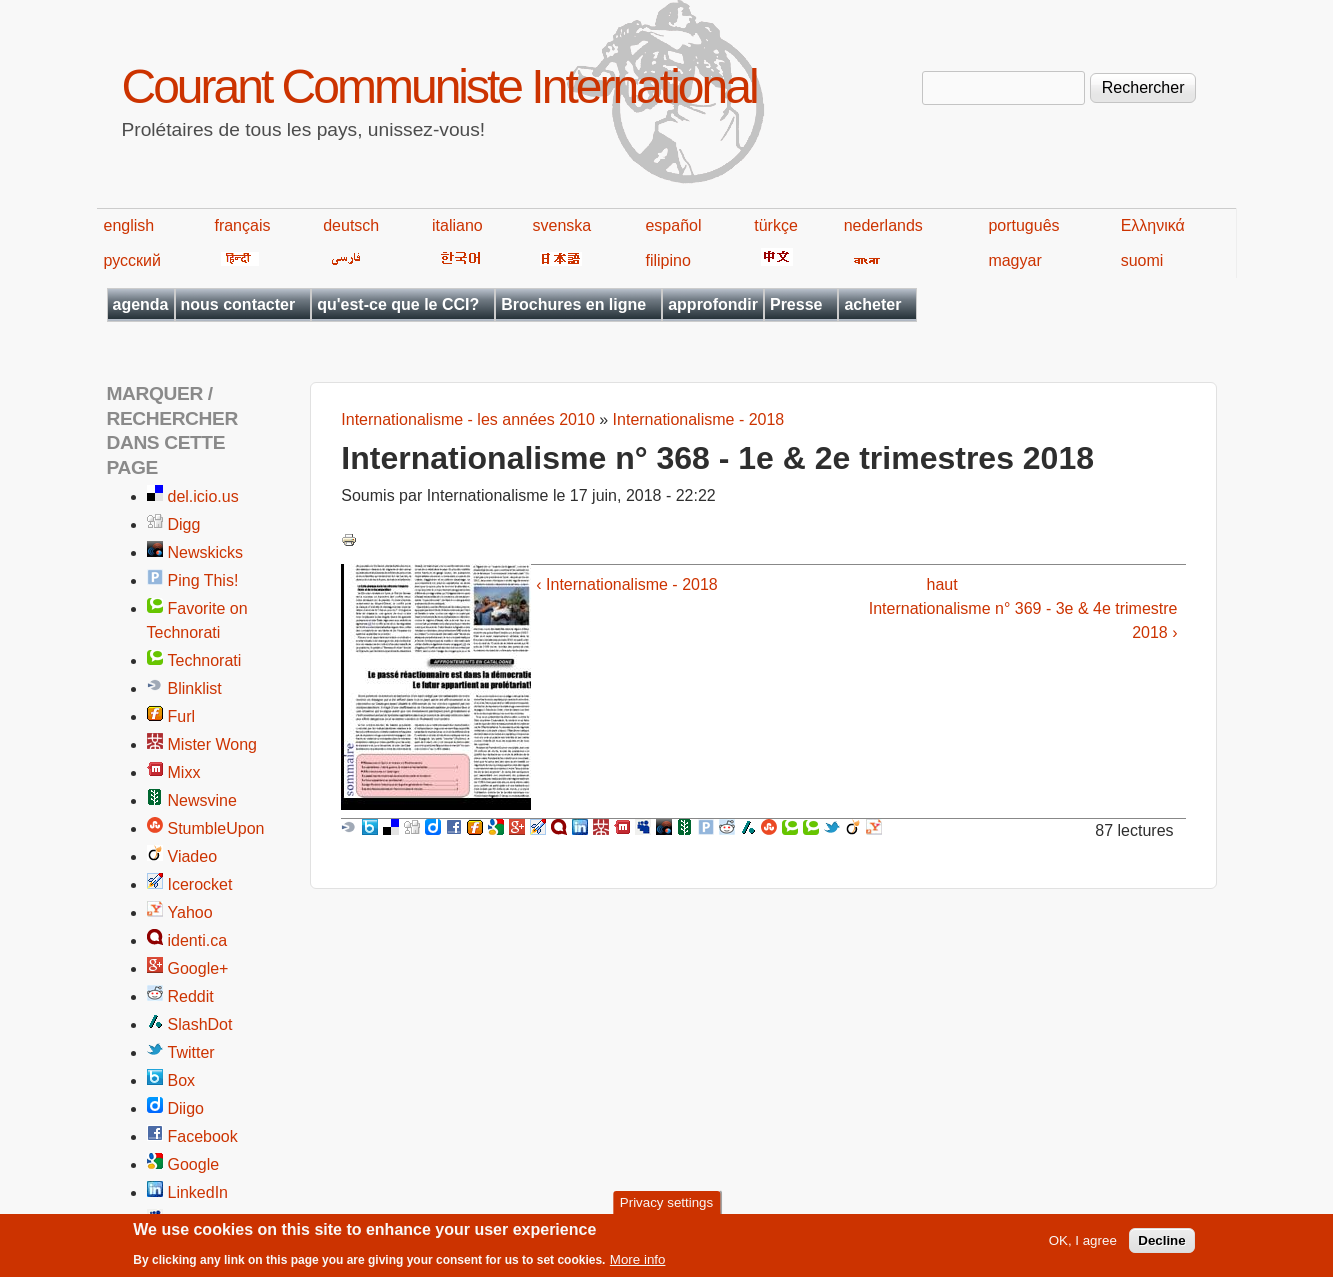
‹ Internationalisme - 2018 (626, 584)
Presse (796, 304)
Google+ (198, 968)
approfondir (713, 304)
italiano (457, 225)
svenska (562, 225)
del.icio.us (203, 496)
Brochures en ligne (573, 304)
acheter (872, 304)
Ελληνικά (1153, 225)
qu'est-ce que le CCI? (398, 304)
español (673, 225)
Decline (1161, 1245)
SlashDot (200, 1024)
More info (638, 1264)
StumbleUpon (216, 828)
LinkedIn (198, 1192)
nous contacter (238, 304)
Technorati (205, 660)
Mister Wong (213, 744)
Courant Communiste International (439, 86)
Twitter (191, 1052)
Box (182, 1080)
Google (194, 1164)
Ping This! (203, 580)
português (1023, 225)
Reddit (191, 996)
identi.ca (198, 940)
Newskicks (206, 552)
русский (132, 260)
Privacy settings (666, 1207)
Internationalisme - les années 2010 (468, 419)
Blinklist (195, 688)
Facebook (203, 1136)
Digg (184, 524)
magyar (1014, 260)
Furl (182, 716)
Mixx (184, 772)
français (242, 225)
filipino (667, 260)
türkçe (776, 225)
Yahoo (190, 912)
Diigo (186, 1108)
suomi (1142, 260)
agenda (141, 304)
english (129, 225)
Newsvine (202, 800)
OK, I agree (1083, 1245)
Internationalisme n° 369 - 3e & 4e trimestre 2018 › (1023, 620)
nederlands (883, 225)
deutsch (351, 225)
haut (942, 584)
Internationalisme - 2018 (699, 419)
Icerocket (200, 884)
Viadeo (193, 856)
